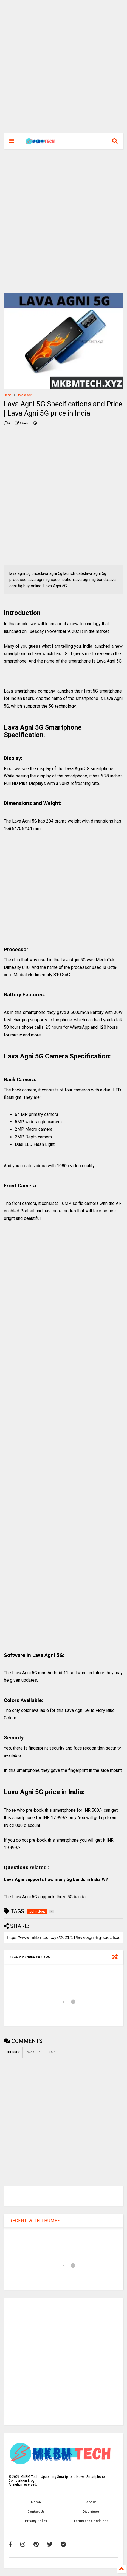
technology (25, 394)
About (91, 2502)
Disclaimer (91, 2512)
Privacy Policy (36, 2521)
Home (7, 394)
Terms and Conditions (91, 2521)
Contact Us (36, 2512)
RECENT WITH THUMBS (35, 2220)
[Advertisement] (59, 69)
